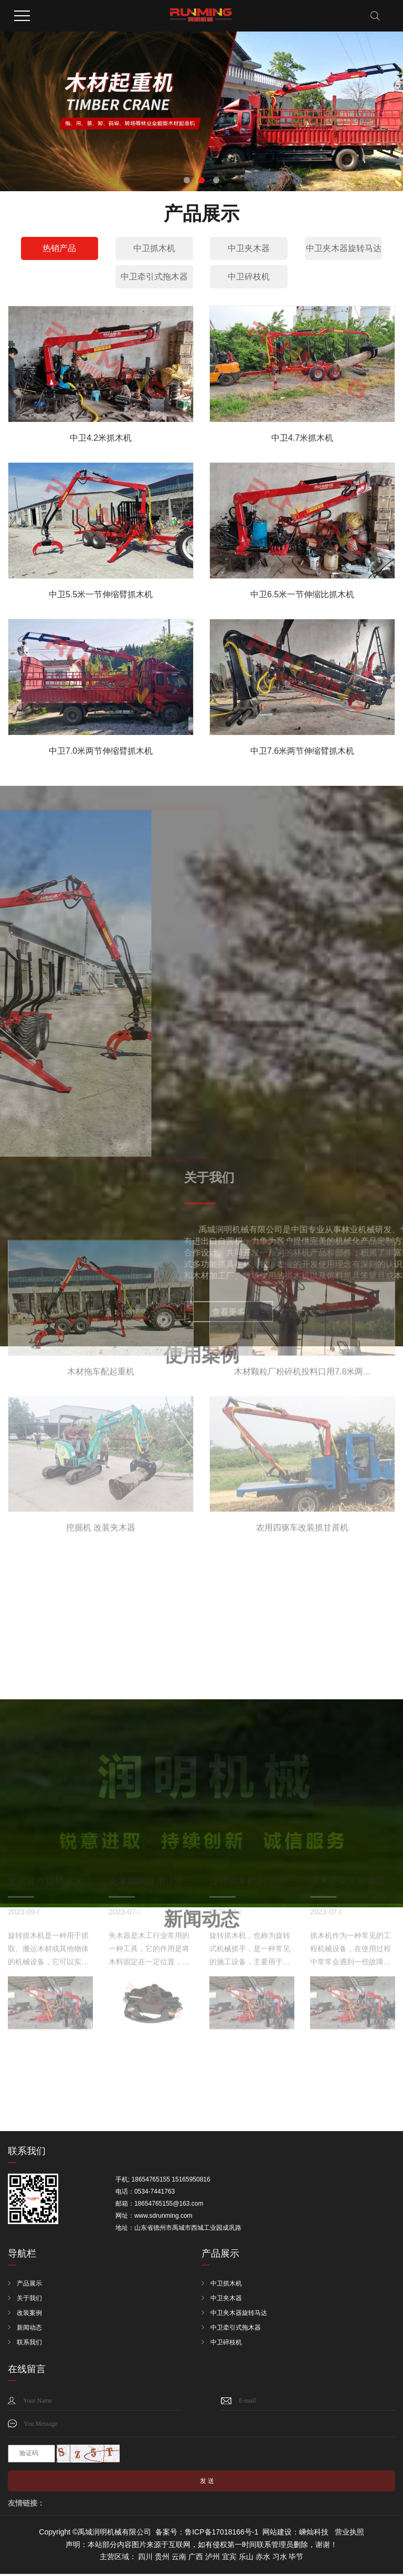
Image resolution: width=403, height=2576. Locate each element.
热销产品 (59, 248)
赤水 (263, 2558)
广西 (195, 2558)
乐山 (246, 2558)
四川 (145, 2558)
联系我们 (29, 2344)
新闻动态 (29, 2329)
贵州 (162, 2558)
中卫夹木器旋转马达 (343, 248)
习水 (279, 2558)
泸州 (212, 2558)
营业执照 (349, 2534)
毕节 (296, 2558)
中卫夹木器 (249, 248)
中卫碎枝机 (249, 276)
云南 (179, 2558)
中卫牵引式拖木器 (154, 276)
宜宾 (229, 2558)
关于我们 (29, 2299)
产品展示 (29, 2285)
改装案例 (29, 2314)
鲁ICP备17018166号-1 (221, 2534)
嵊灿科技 (313, 2534)
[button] (187, 180)
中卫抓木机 (154, 248)
